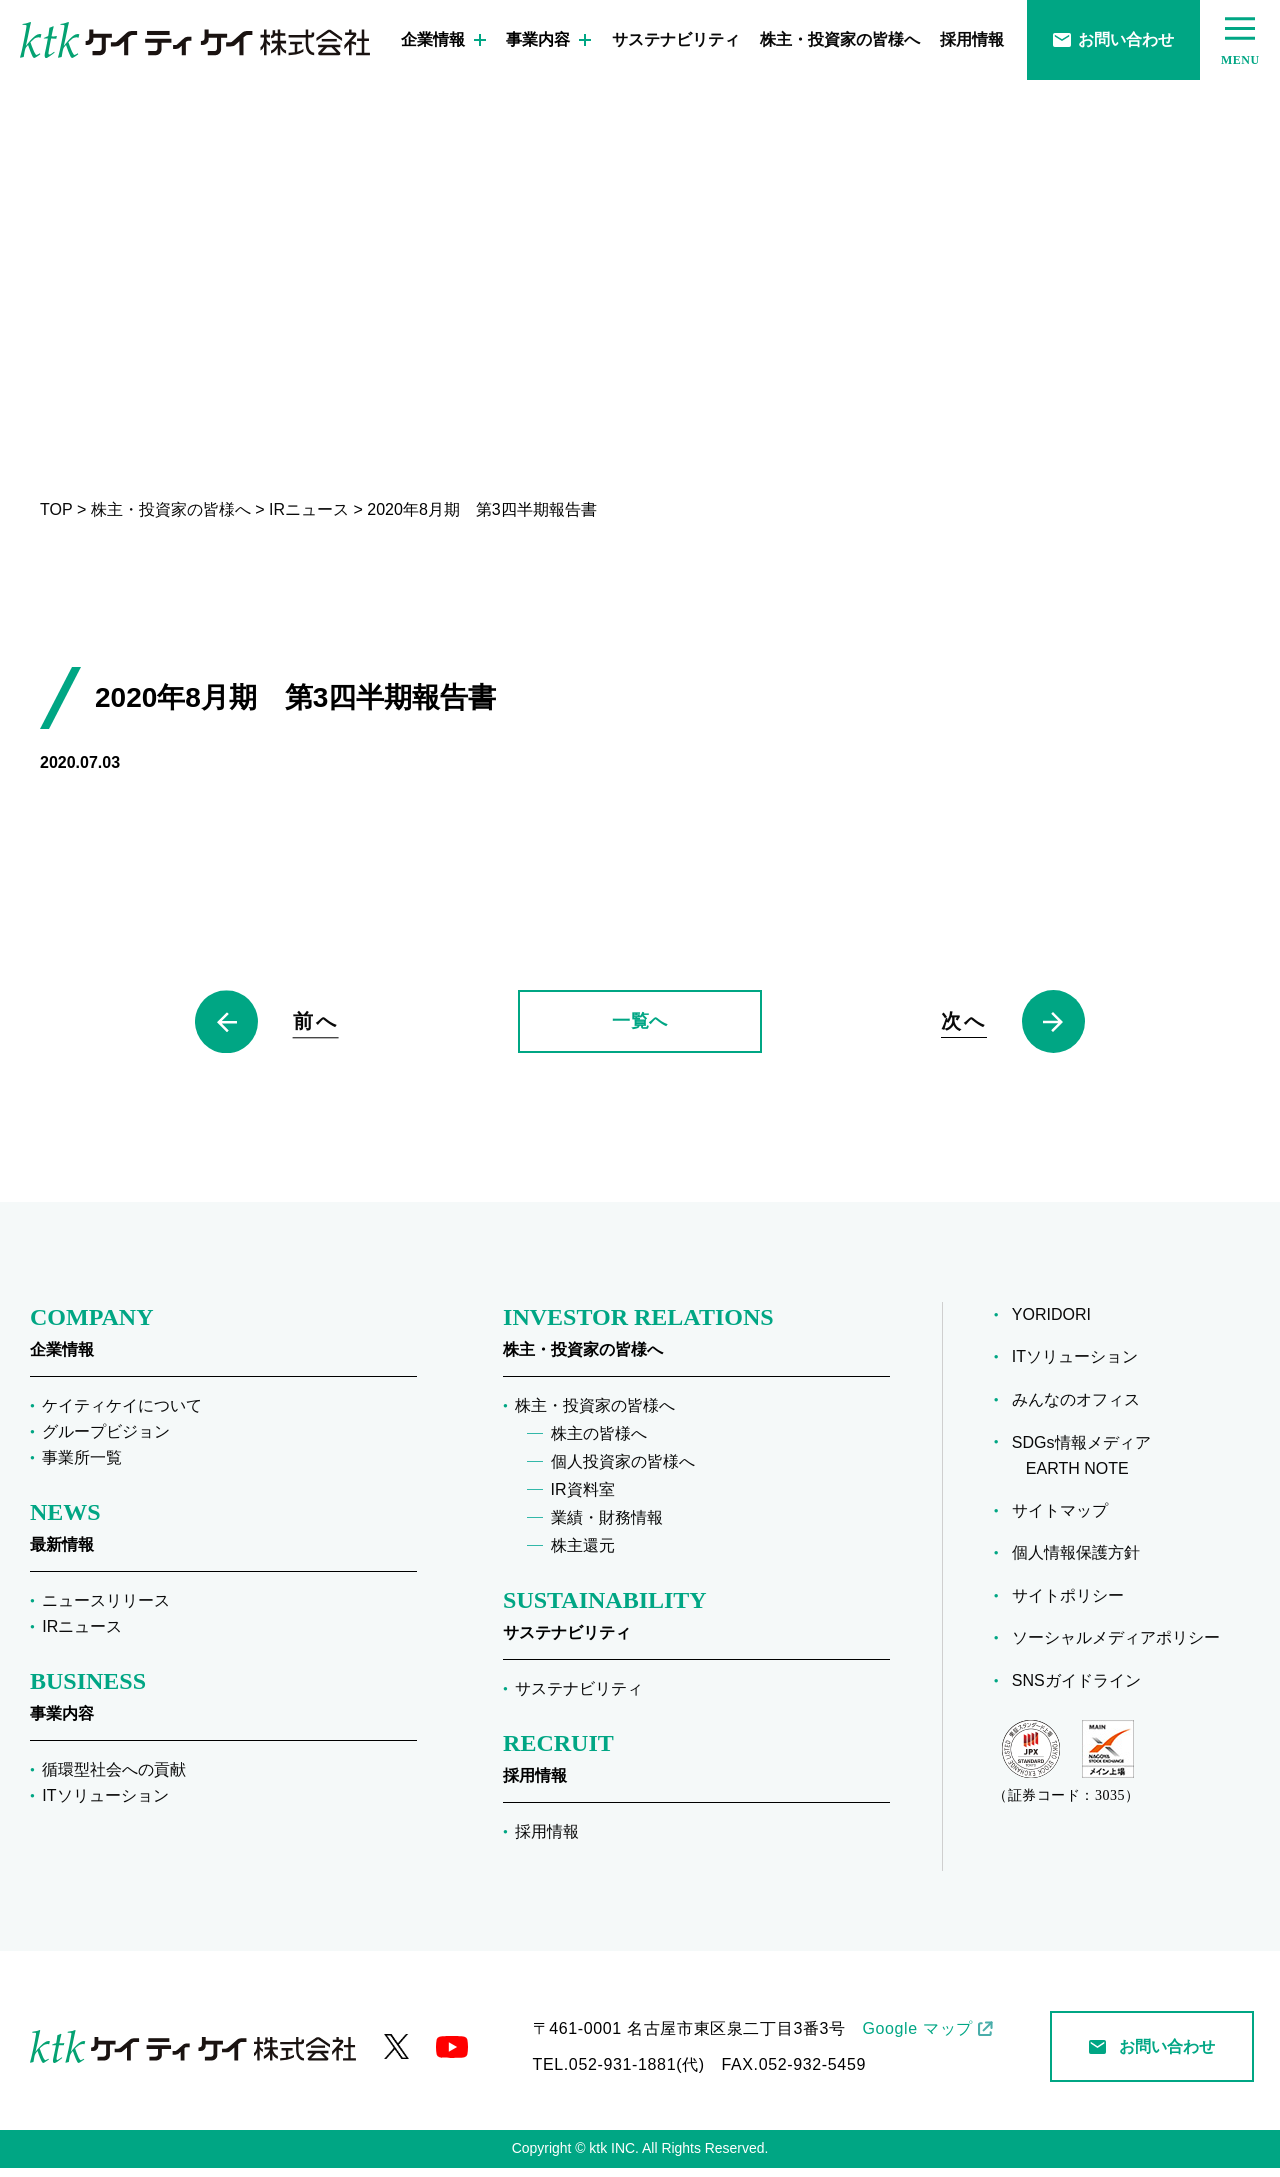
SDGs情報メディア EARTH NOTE (1081, 1465)
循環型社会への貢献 (114, 1778)
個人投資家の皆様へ (623, 1471)
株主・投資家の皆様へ (840, 39)
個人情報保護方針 (1076, 1562)
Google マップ (917, 2037)
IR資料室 (583, 1499)
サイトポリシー (1068, 1604)
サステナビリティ (676, 39)
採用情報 (972, 39)
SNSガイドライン (1076, 1690)
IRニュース (82, 1635)
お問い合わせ (1113, 39)
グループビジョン (106, 1441)
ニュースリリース (106, 1609)
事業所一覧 (82, 1467)
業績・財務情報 (607, 1527)
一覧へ (640, 1026)
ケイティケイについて (122, 1415)
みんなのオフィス (1076, 1409)
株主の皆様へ (599, 1443)
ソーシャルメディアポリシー (1116, 1647)
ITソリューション (105, 1804)
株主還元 (583, 1555)
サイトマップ (1060, 1519)
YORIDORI (1051, 1324)
